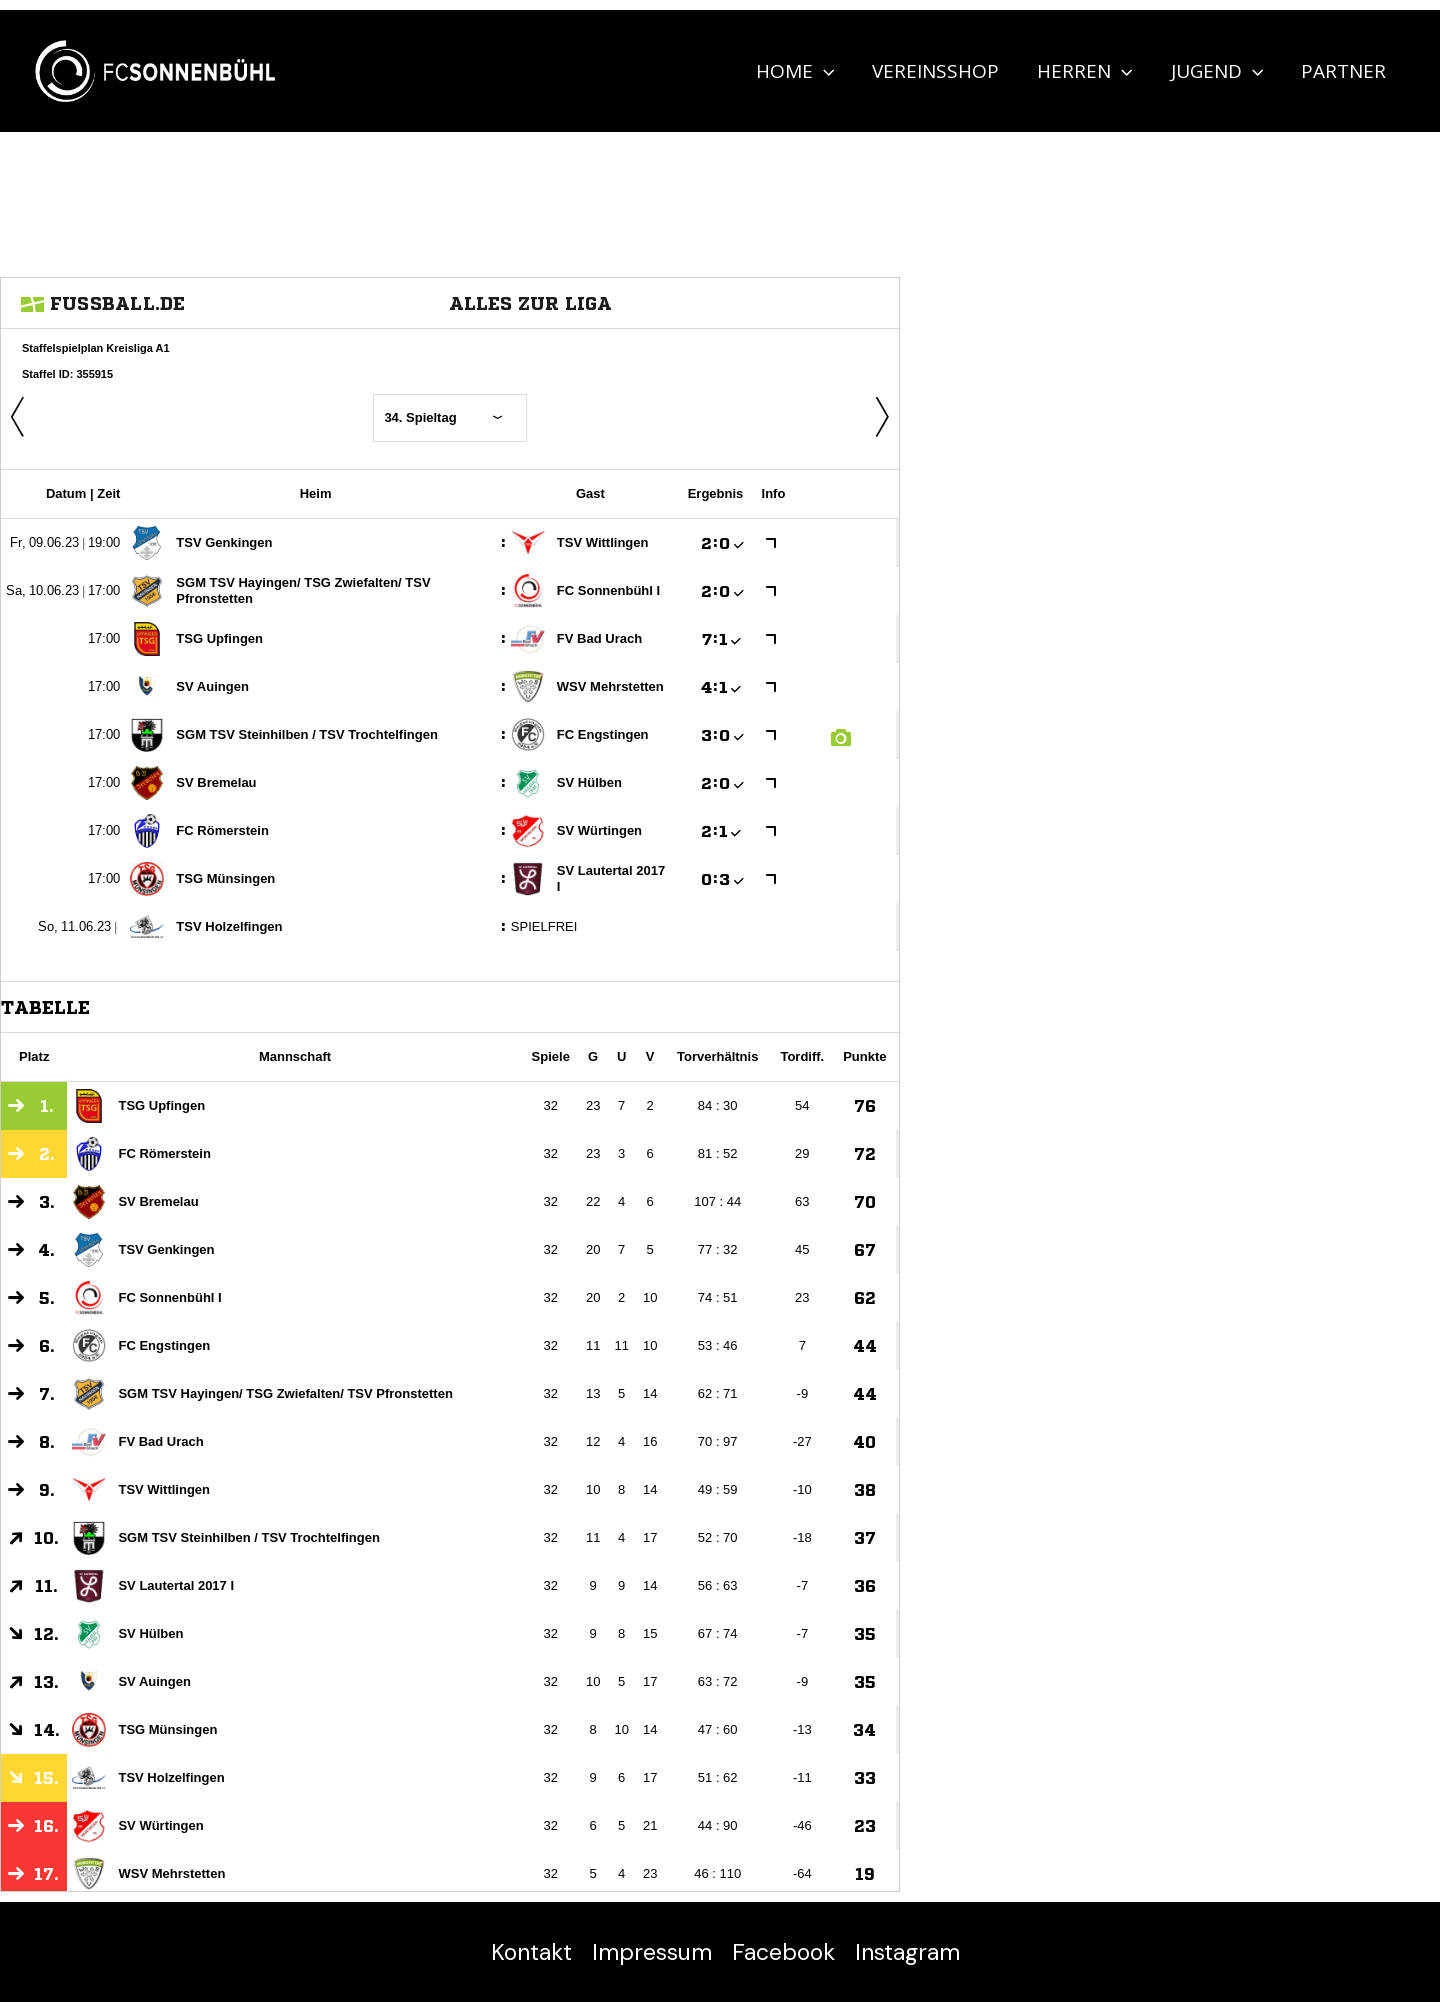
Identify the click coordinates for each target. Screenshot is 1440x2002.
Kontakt (531, 1952)
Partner (1343, 71)
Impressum (652, 1952)
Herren (1084, 71)
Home (795, 71)
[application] (823, 71)
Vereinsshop (935, 71)
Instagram (907, 1952)
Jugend (1217, 71)
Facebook (783, 1952)
